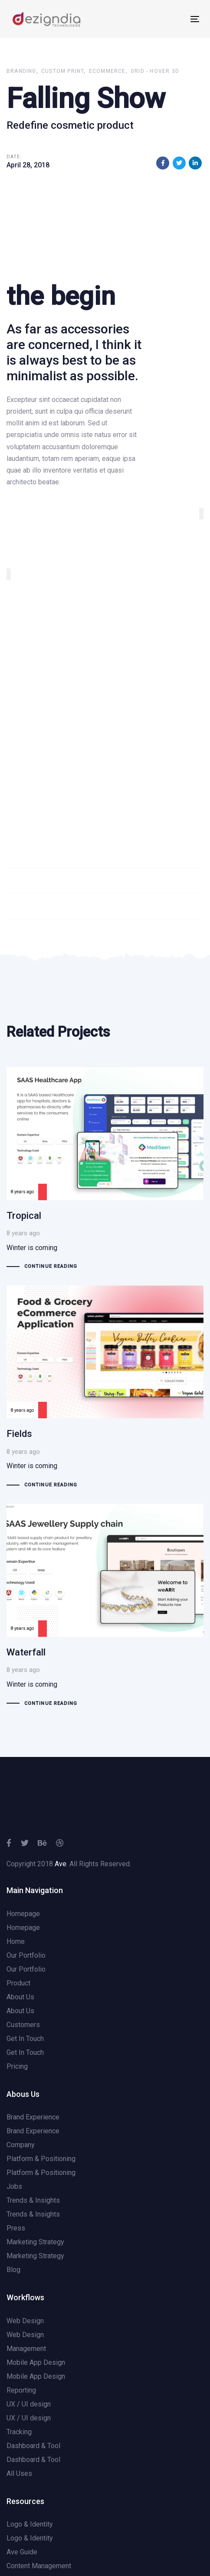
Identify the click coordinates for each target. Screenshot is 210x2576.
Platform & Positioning (41, 2159)
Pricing (17, 2066)
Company (21, 2145)
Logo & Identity (30, 2524)
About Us (20, 1997)
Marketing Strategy (35, 2242)
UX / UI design (29, 2404)
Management (26, 2348)
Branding (21, 71)
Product (18, 1983)
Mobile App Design (36, 2362)
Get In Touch (25, 2038)
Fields (105, 1388)
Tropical (105, 1170)
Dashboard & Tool (33, 2446)
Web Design (25, 2321)
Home (16, 1941)
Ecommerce (107, 71)
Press (16, 2228)
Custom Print (62, 71)
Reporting (21, 2390)
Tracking (19, 2432)
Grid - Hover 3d (155, 71)
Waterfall (105, 1606)
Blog (13, 2270)
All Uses (19, 2473)
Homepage (23, 1914)
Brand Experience (33, 2117)
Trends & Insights (33, 2200)
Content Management (39, 2566)
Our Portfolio (26, 1955)
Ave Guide (22, 2552)
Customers (23, 2025)
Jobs (14, 2186)
